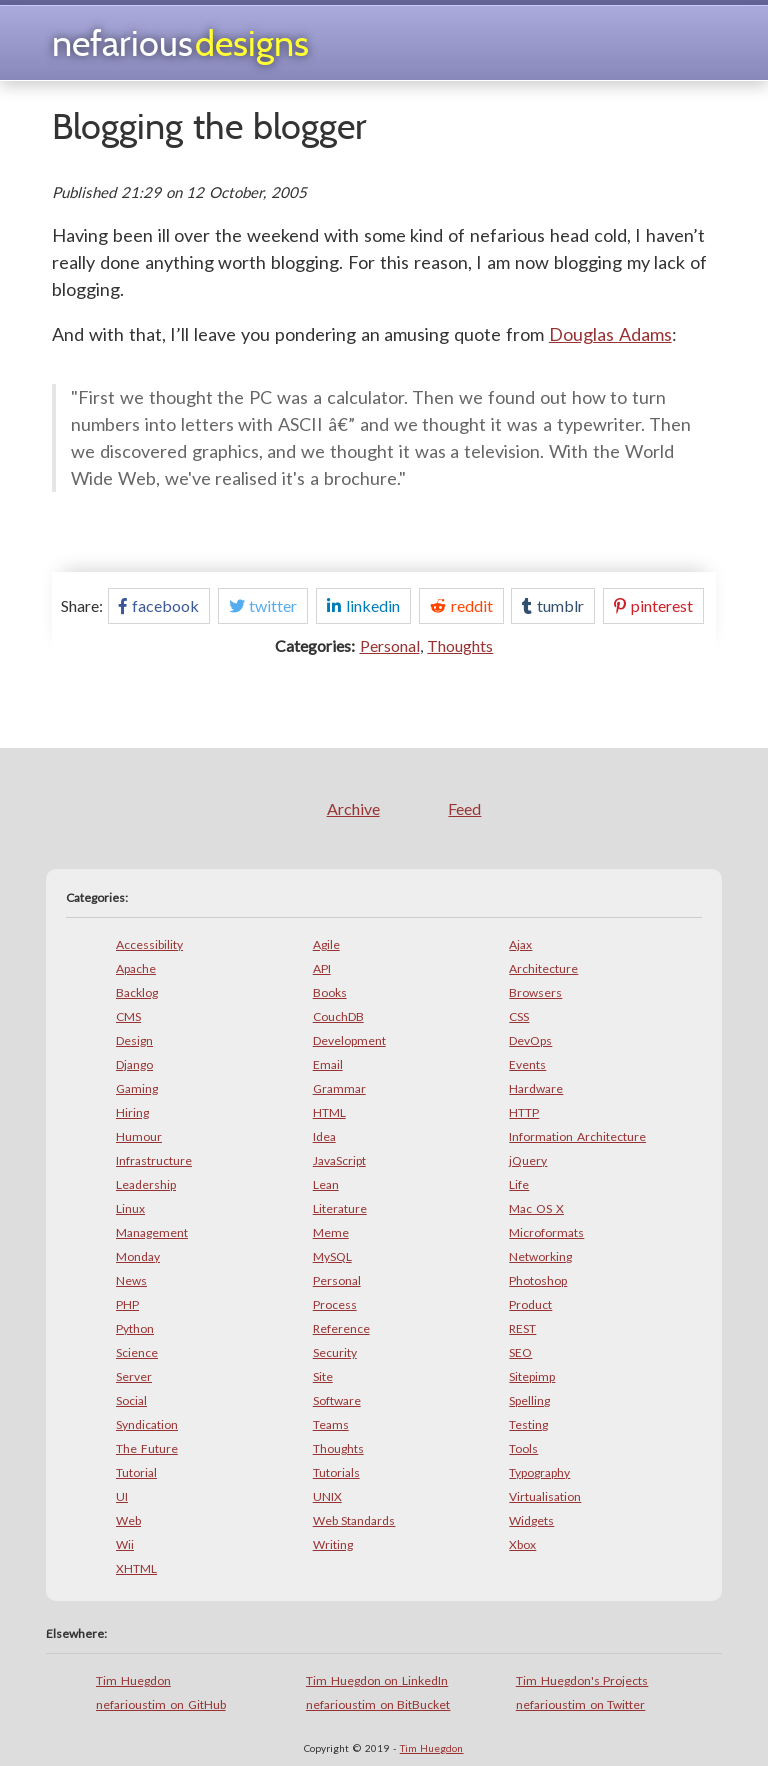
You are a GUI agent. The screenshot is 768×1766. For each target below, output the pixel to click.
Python (135, 1328)
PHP (127, 1304)
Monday (138, 1256)
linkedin (363, 605)
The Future (147, 1448)
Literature (340, 1208)
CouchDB (338, 1016)
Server (134, 1376)
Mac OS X (536, 1208)
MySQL (332, 1256)
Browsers (535, 992)
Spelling (529, 1400)
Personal (390, 645)
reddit (461, 605)
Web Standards (354, 1520)
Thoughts (460, 645)
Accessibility (149, 944)
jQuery (528, 1160)
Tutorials (336, 1472)
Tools (523, 1448)
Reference (341, 1328)
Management (152, 1232)
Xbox (522, 1544)
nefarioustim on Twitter (581, 1704)
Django (134, 1064)
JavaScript (339, 1160)
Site (323, 1376)
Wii (125, 1544)
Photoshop (538, 1280)
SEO (520, 1352)
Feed (464, 808)
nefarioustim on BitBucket (378, 1704)
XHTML (136, 1568)
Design (134, 1040)
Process (335, 1304)
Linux (130, 1208)
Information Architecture (577, 1136)
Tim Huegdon (133, 1680)
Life (519, 1184)
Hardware (536, 1088)
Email (328, 1064)
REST (522, 1328)
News (131, 1280)
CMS (128, 1016)
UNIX (327, 1496)
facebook (159, 605)
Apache (136, 968)
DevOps (530, 1040)
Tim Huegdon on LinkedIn (377, 1680)
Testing (528, 1424)
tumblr (553, 605)
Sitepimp (532, 1376)
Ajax (520, 944)
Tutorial (136, 1472)
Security (335, 1352)
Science (137, 1352)
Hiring (132, 1112)
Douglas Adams (610, 334)
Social (131, 1400)
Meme (331, 1232)
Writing (333, 1544)
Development (349, 1040)
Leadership (146, 1184)
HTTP (524, 1112)
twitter (263, 605)
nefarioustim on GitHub (161, 1704)
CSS (519, 1016)
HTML (329, 1112)
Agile (326, 944)
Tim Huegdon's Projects (582, 1680)
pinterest (653, 605)
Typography (539, 1472)
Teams (331, 1424)
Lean (326, 1184)
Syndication (147, 1424)
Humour (139, 1136)
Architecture (543, 968)
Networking (540, 1256)
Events (527, 1064)
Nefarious (180, 43)
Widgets (531, 1520)
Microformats (546, 1232)
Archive (353, 808)
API (322, 968)
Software (337, 1400)
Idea (324, 1136)
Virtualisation (545, 1496)
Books (330, 992)
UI (122, 1496)
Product (530, 1304)
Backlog (137, 992)
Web (128, 1520)
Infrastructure (154, 1160)
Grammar (339, 1088)
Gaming (137, 1088)
